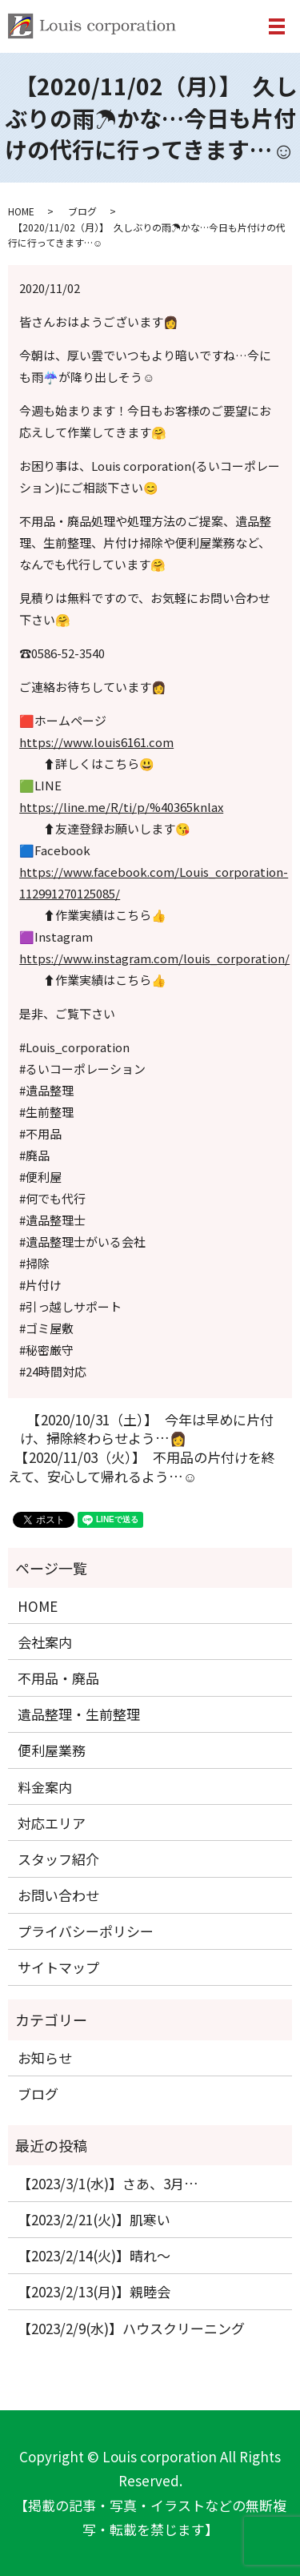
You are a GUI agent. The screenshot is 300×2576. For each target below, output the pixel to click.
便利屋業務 (52, 1750)
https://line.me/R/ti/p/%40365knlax (121, 806)
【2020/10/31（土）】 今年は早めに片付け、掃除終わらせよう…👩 (147, 1429)
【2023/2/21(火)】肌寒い (94, 2219)
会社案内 (45, 1642)
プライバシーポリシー (86, 1931)
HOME (21, 211)
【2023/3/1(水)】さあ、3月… (108, 2183)
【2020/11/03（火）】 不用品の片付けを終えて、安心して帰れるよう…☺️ (141, 1467)
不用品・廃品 (58, 1678)
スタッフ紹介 (58, 1859)
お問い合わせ (58, 1895)
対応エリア (52, 1823)
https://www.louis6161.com (96, 741)
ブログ (82, 211)
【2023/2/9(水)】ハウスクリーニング (131, 2328)
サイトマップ (58, 1967)
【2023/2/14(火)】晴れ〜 (94, 2255)
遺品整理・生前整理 (79, 1714)
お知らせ (45, 2058)
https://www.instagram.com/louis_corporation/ (154, 958)
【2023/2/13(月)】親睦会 (94, 2291)
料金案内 (45, 1787)
